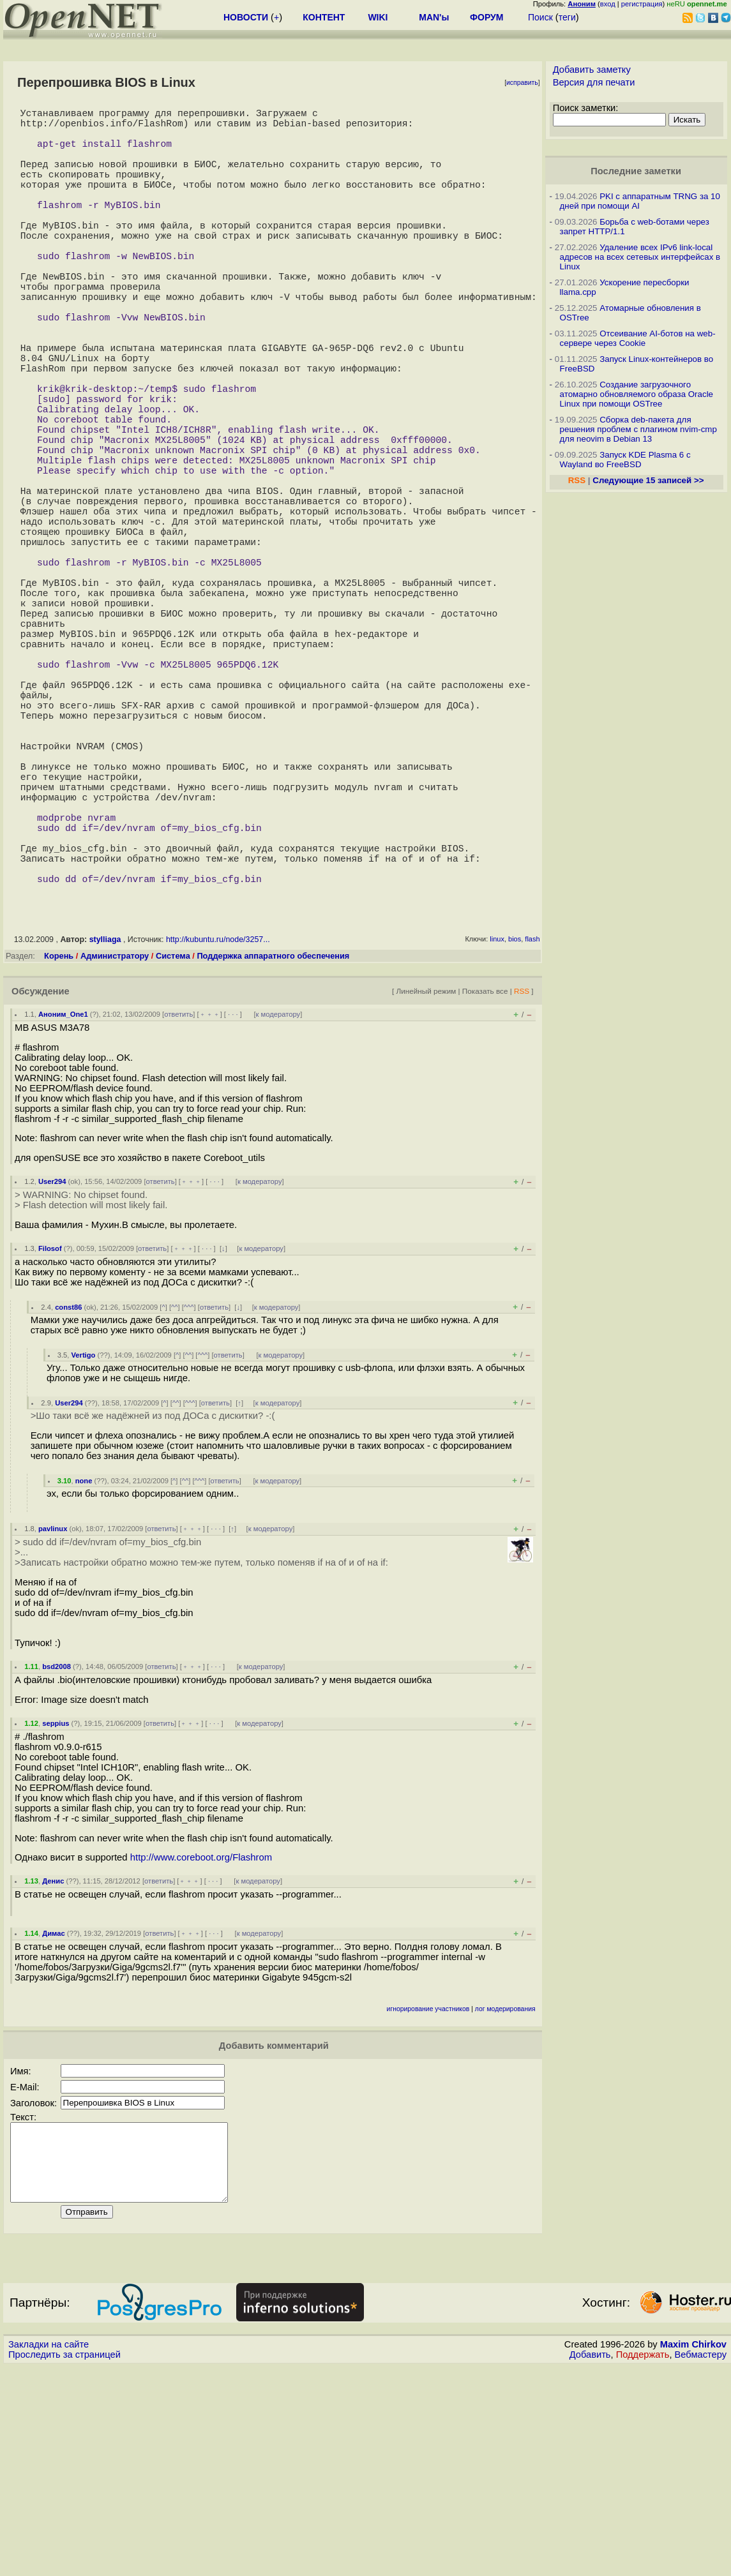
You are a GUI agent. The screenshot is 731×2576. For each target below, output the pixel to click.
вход (607, 4)
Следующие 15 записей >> (648, 480)
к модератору (278, 1208)
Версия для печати (594, 82)
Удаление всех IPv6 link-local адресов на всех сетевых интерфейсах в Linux (640, 257)
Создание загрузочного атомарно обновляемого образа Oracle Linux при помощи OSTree (636, 394)
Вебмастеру (701, 2564)
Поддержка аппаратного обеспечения (273, 1150)
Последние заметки (636, 171)
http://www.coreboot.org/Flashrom (201, 2051)
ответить (178, 1208)
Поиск (540, 17)
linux (497, 1133)
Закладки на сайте (48, 2554)
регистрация (642, 4)
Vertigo (83, 1549)
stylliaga (105, 1133)
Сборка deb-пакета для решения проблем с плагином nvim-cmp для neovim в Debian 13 (638, 429)
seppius (55, 1917)
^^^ (189, 1501)
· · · (233, 1208)
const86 (68, 1501)
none (84, 1675)
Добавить (590, 2564)
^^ (174, 1501)
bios (514, 1133)
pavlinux (52, 1722)
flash (532, 1133)
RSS (521, 1185)
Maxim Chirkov (693, 2554)
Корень (58, 1150)
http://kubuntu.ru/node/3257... (218, 1133)
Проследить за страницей (64, 2564)
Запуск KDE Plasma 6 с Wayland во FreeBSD (625, 459)
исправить (522, 82)
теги (567, 17)
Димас (53, 2127)
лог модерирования (505, 2202)
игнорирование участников (428, 2202)
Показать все (485, 1185)
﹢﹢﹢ (209, 1208)
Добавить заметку (592, 69)
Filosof (50, 1442)
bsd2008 (56, 1860)
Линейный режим (426, 1185)
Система (173, 1150)
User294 (52, 1375)
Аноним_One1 (63, 1208)
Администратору (114, 1150)
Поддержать (643, 2564)
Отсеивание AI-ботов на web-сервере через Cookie (638, 338)
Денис (53, 2075)
